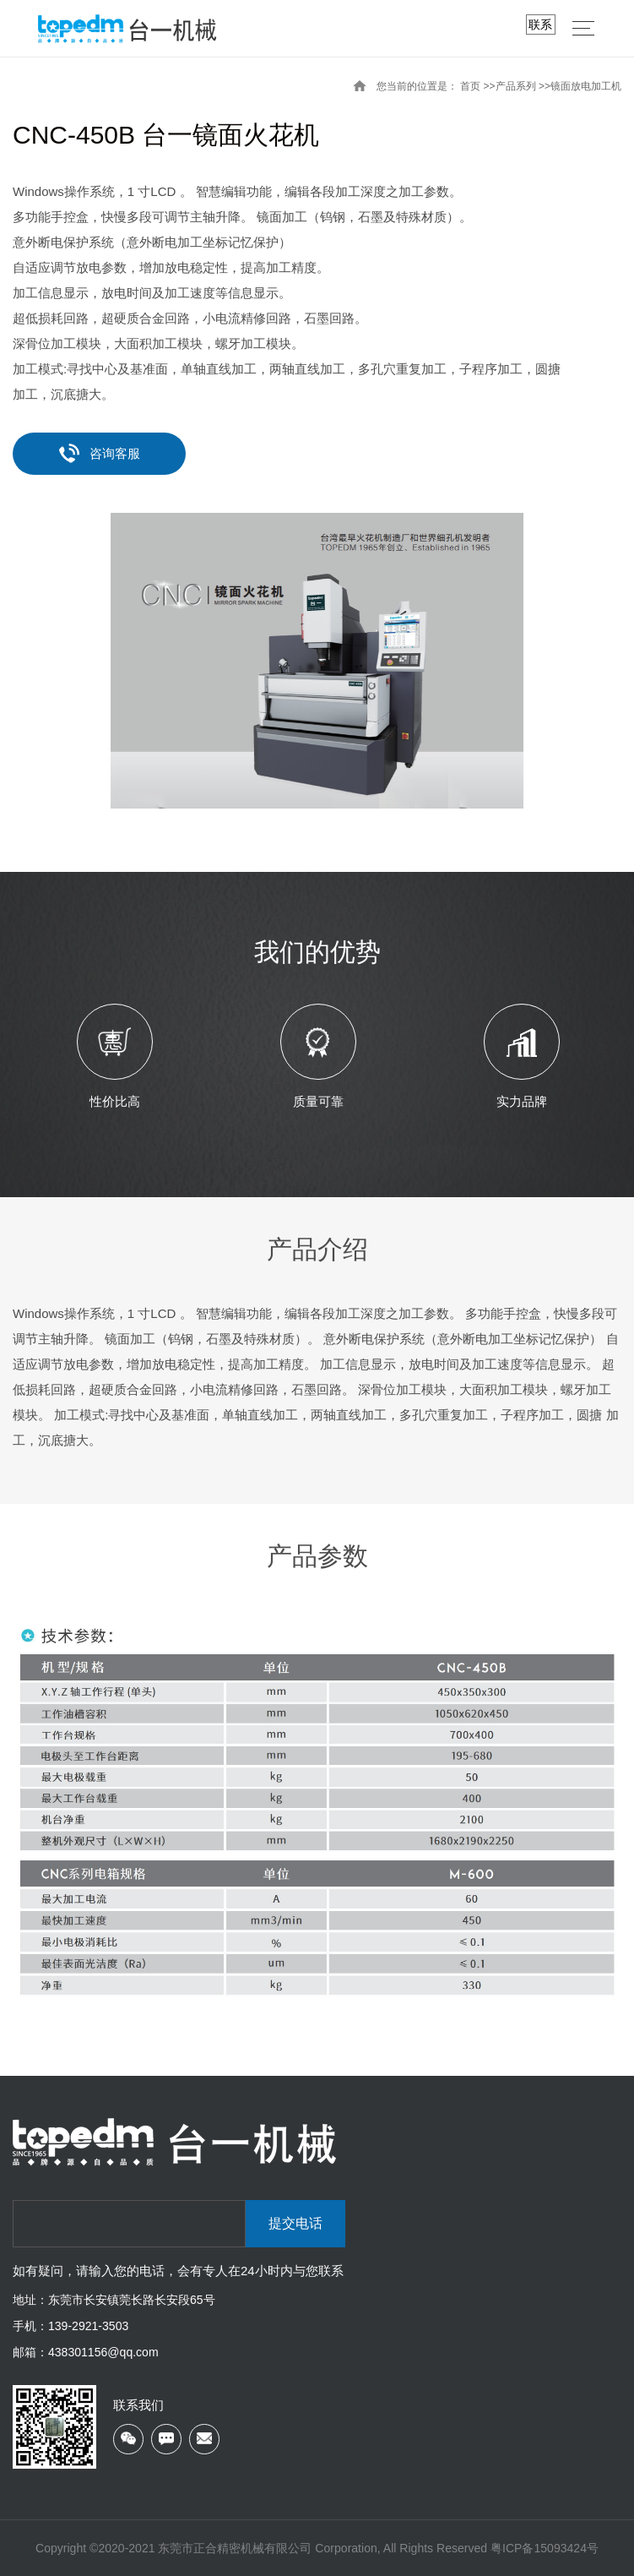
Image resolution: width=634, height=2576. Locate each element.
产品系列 (516, 86)
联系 (540, 24)
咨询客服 (99, 453)
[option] (317, 661)
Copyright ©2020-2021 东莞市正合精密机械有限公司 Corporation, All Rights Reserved (262, 2548)
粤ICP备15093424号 (544, 2548)
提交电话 (295, 2223)
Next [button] (617, 1059)
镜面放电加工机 (585, 86)
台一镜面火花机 (230, 135)
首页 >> (477, 86)
